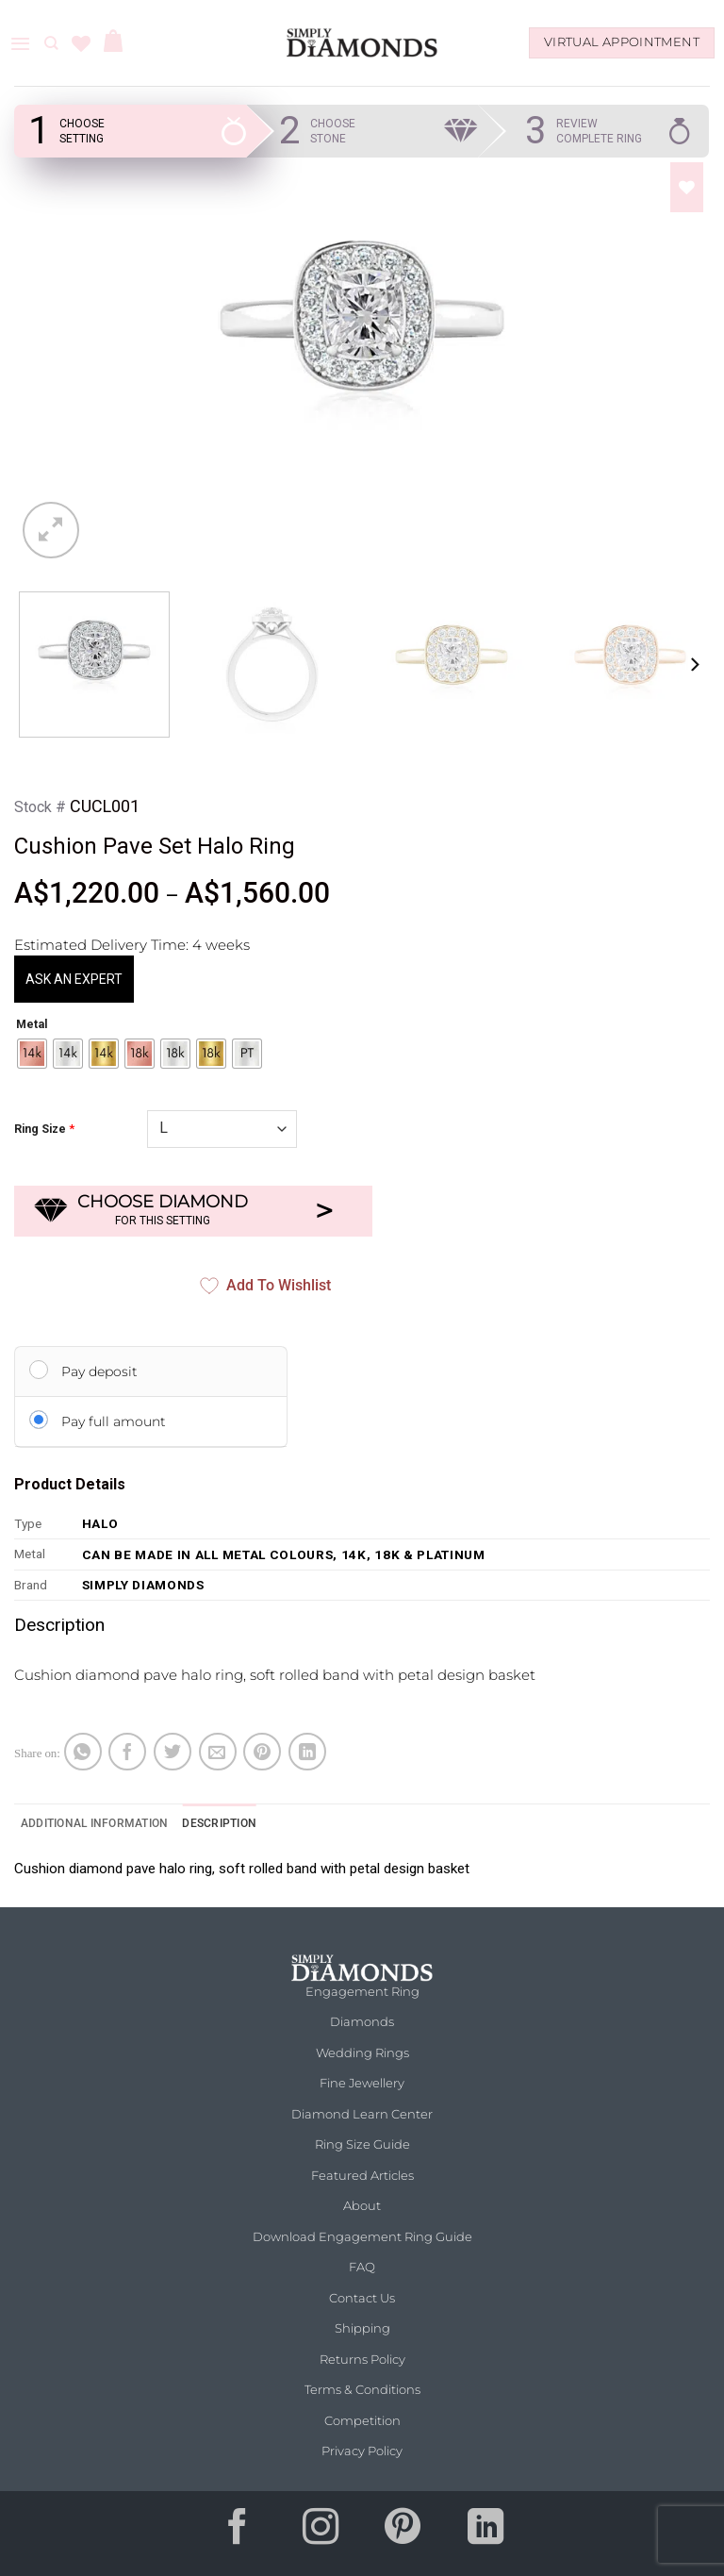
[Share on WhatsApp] (83, 1751)
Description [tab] (219, 1823)
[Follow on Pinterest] (403, 2533)
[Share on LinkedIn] (307, 1751)
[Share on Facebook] (127, 1751)
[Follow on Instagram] (320, 2533)
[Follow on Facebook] (238, 2533)
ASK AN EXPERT (74, 979)
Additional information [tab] (94, 1823)
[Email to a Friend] (218, 1751)
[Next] (694, 664)
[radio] (32, 1053)
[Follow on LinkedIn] (485, 2533)
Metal (31, 1025)
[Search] (51, 43)
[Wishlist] (81, 43)
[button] (20, 43)
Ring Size (40, 1129)
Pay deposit (99, 1371)
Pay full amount (113, 1421)
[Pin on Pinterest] (262, 1751)
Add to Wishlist (265, 1285)
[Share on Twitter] (172, 1751)
